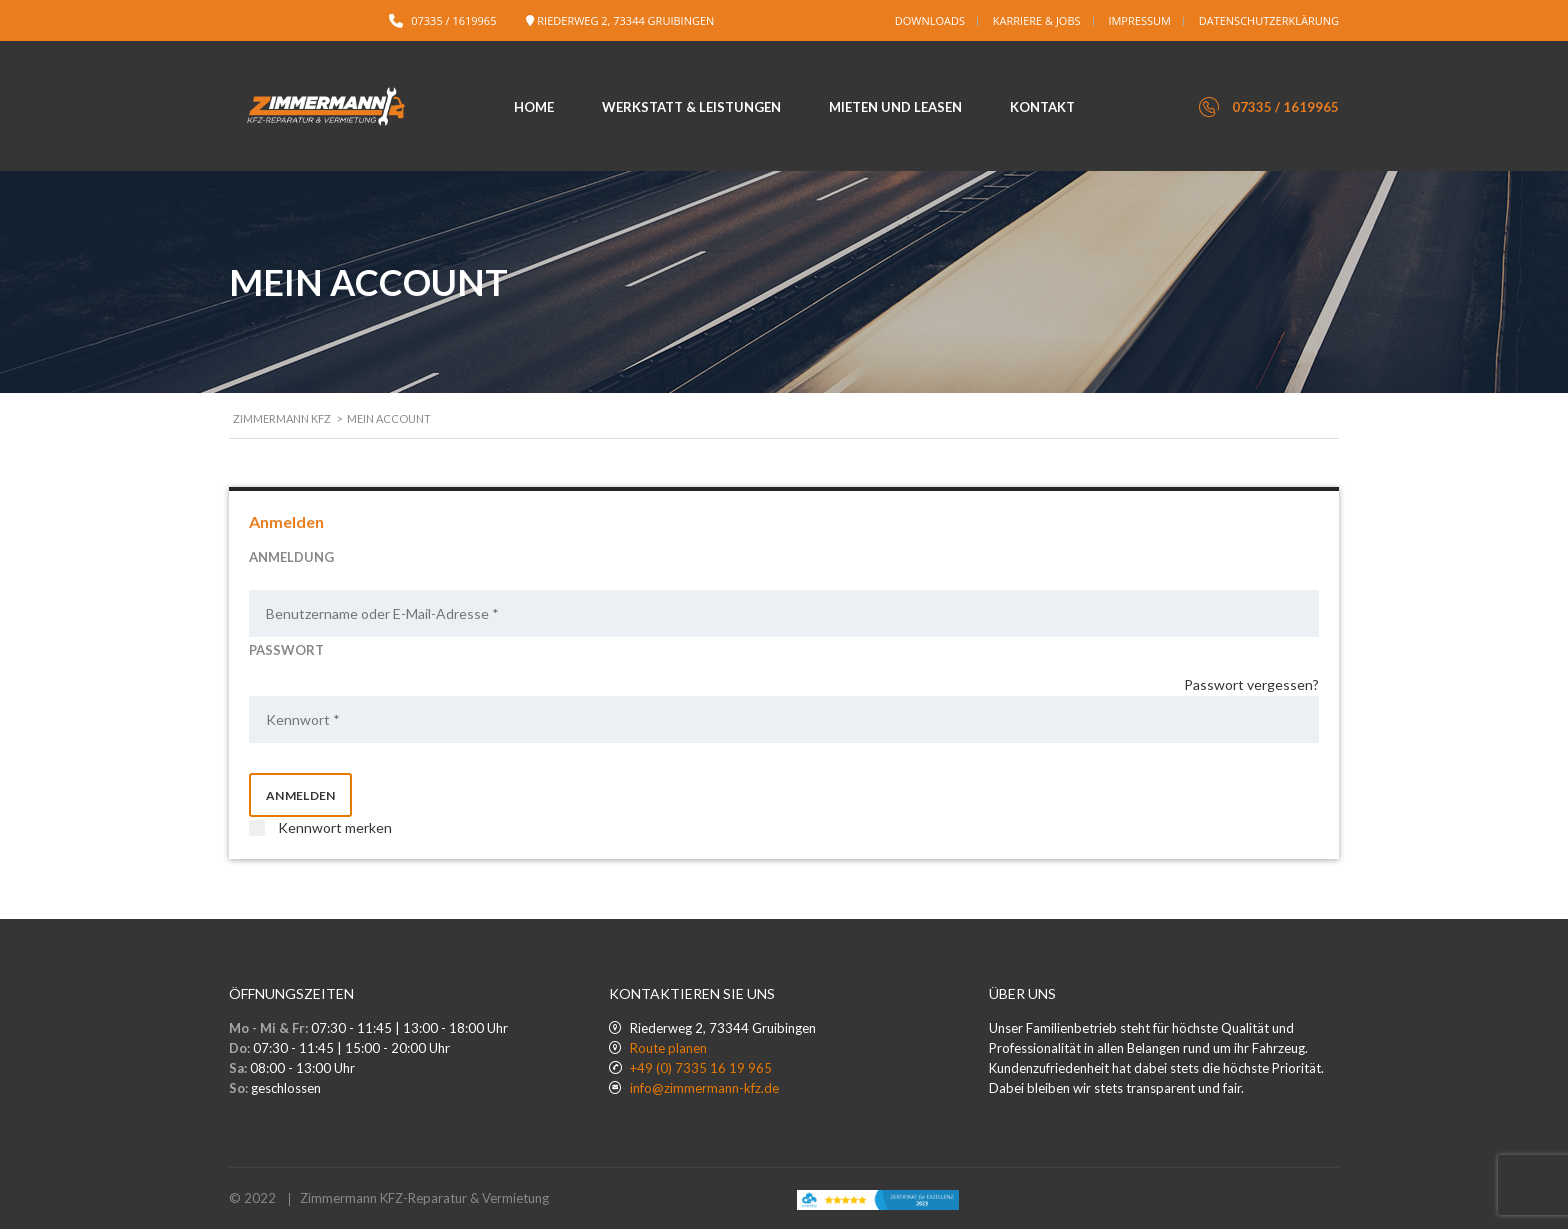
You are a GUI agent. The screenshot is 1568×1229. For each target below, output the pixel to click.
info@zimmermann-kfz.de (704, 1088)
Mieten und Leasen (895, 107)
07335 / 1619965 (453, 20)
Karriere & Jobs (1037, 20)
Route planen (668, 1048)
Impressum (1139, 20)
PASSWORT (286, 650)
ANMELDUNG (291, 557)
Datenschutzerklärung (1269, 20)
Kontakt (1042, 107)
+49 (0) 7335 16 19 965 (701, 1068)
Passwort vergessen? (1251, 684)
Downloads (930, 20)
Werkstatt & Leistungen (691, 107)
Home (534, 107)
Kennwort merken (320, 827)
